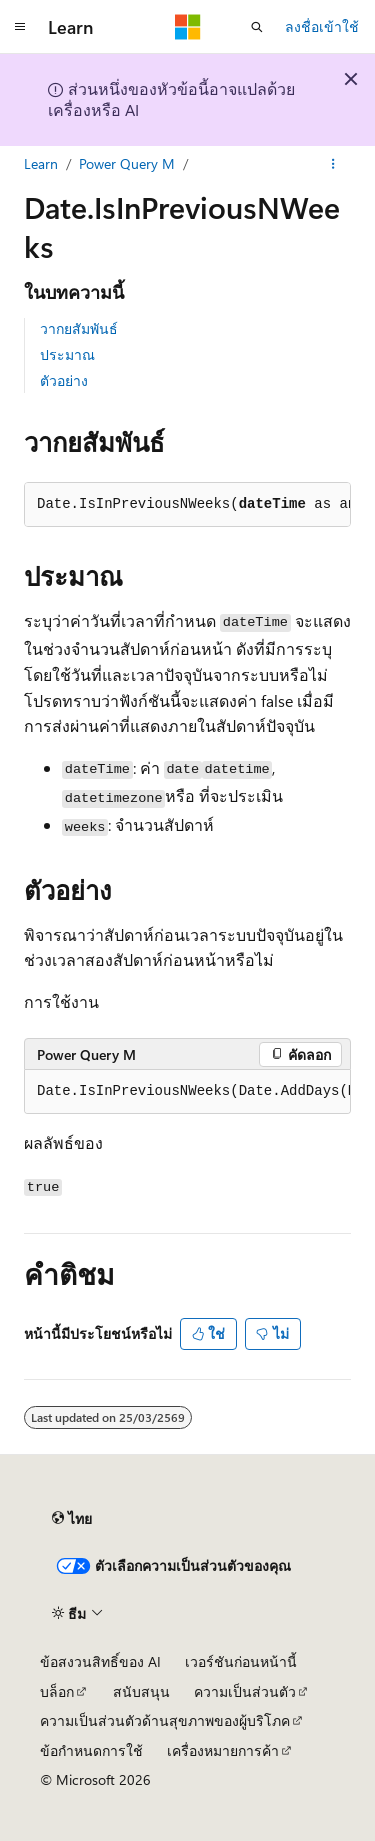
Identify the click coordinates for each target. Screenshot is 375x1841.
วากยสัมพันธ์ (79, 328)
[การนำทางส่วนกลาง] (20, 27)
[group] (187, 1092)
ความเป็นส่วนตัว (245, 1691)
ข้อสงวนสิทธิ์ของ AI (100, 1661)
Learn (41, 163)
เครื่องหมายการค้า (223, 1750)
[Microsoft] (188, 27)
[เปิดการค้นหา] (257, 27)
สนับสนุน (141, 1691)
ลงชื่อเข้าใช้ (322, 26)
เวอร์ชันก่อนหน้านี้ (241, 1661)
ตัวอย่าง (64, 380)
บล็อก (57, 1691)
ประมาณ (67, 354)
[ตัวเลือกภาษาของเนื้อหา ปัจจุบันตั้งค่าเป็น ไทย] (72, 1519)
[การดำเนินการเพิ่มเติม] (333, 164)
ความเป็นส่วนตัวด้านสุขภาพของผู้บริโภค (165, 1720)
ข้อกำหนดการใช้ (91, 1750)
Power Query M (127, 163)
